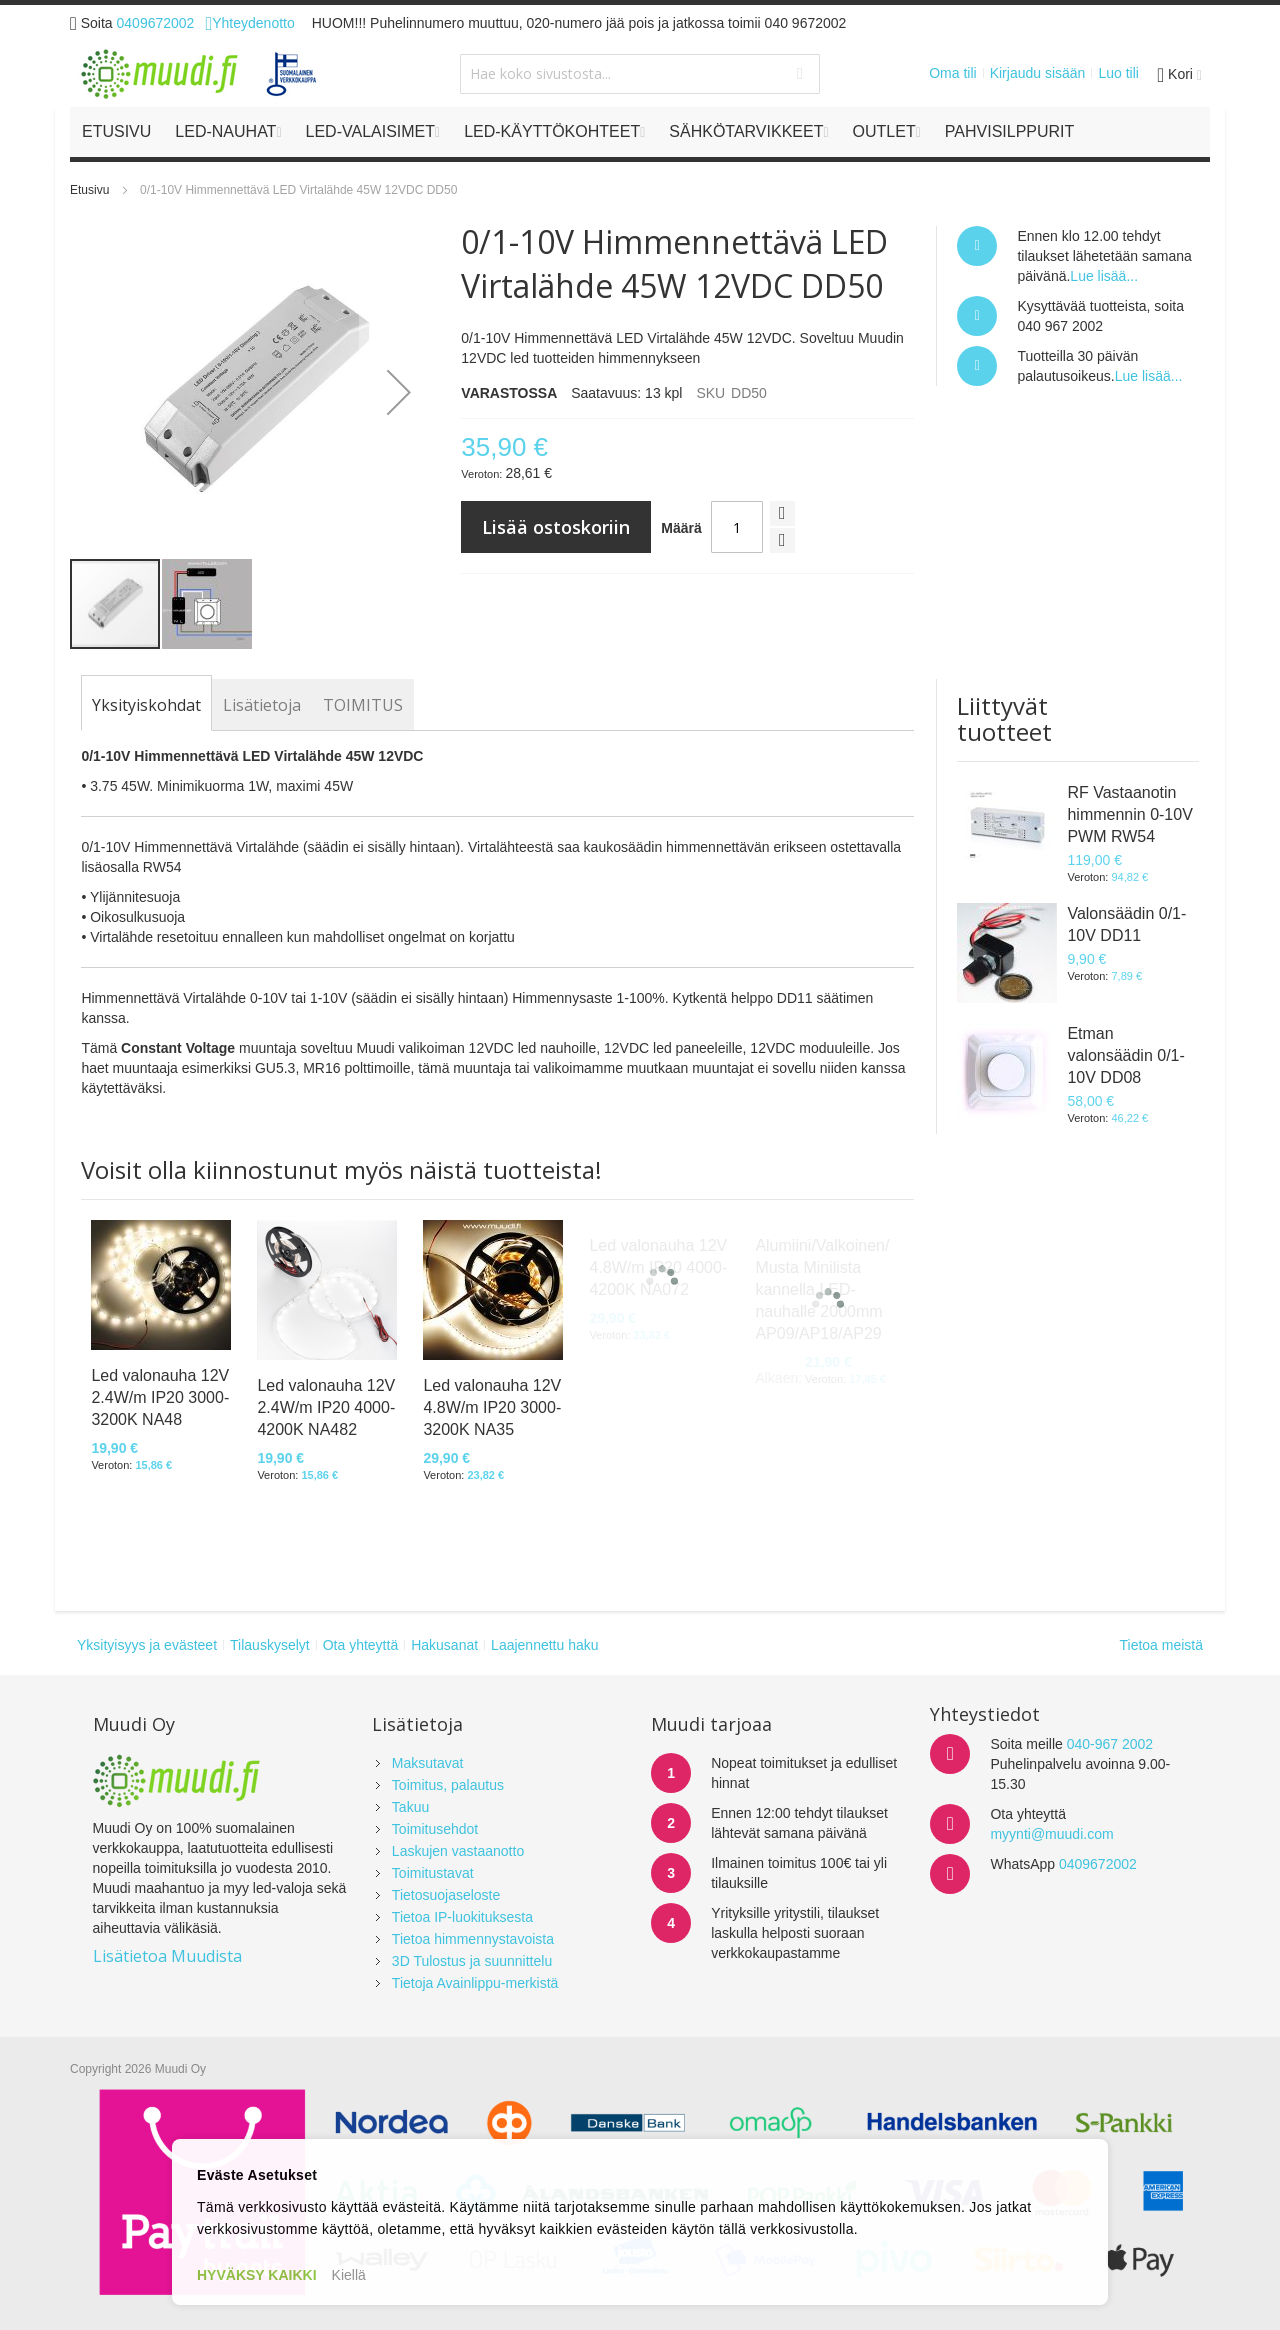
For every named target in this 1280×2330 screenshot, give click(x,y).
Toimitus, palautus (448, 1785)
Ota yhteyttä (360, 1645)
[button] (399, 391)
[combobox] (640, 74)
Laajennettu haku (544, 1645)
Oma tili (952, 73)
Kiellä (349, 2275)
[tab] (146, 705)
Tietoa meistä (1161, 1645)
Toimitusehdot (435, 1829)
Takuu (410, 1807)
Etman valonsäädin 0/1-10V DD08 (1125, 1055)
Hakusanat (444, 1645)
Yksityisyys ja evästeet (147, 1645)
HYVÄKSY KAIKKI (257, 2275)
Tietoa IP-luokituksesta (462, 1917)
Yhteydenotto (249, 23)
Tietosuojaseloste (446, 1895)
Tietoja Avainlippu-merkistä (475, 1983)
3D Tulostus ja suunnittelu (472, 1961)
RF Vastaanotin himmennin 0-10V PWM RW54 (1129, 814)
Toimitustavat (433, 1873)
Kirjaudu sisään (1038, 73)
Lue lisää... (1104, 276)
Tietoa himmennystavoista (473, 1939)
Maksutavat (428, 1763)
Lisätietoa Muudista (167, 1956)
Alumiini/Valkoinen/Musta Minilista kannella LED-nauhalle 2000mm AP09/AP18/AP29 (822, 1289)
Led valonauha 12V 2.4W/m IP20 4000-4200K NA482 (326, 1407)
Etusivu (89, 190)
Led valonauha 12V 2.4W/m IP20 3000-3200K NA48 (160, 1397)
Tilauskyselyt (270, 1645)
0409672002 (156, 23)
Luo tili (1118, 73)
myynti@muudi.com (1051, 1834)
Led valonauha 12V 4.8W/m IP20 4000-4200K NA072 (658, 1267)
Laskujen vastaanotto (458, 1851)
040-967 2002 (1110, 1744)
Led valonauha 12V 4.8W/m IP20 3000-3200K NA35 (492, 1407)
